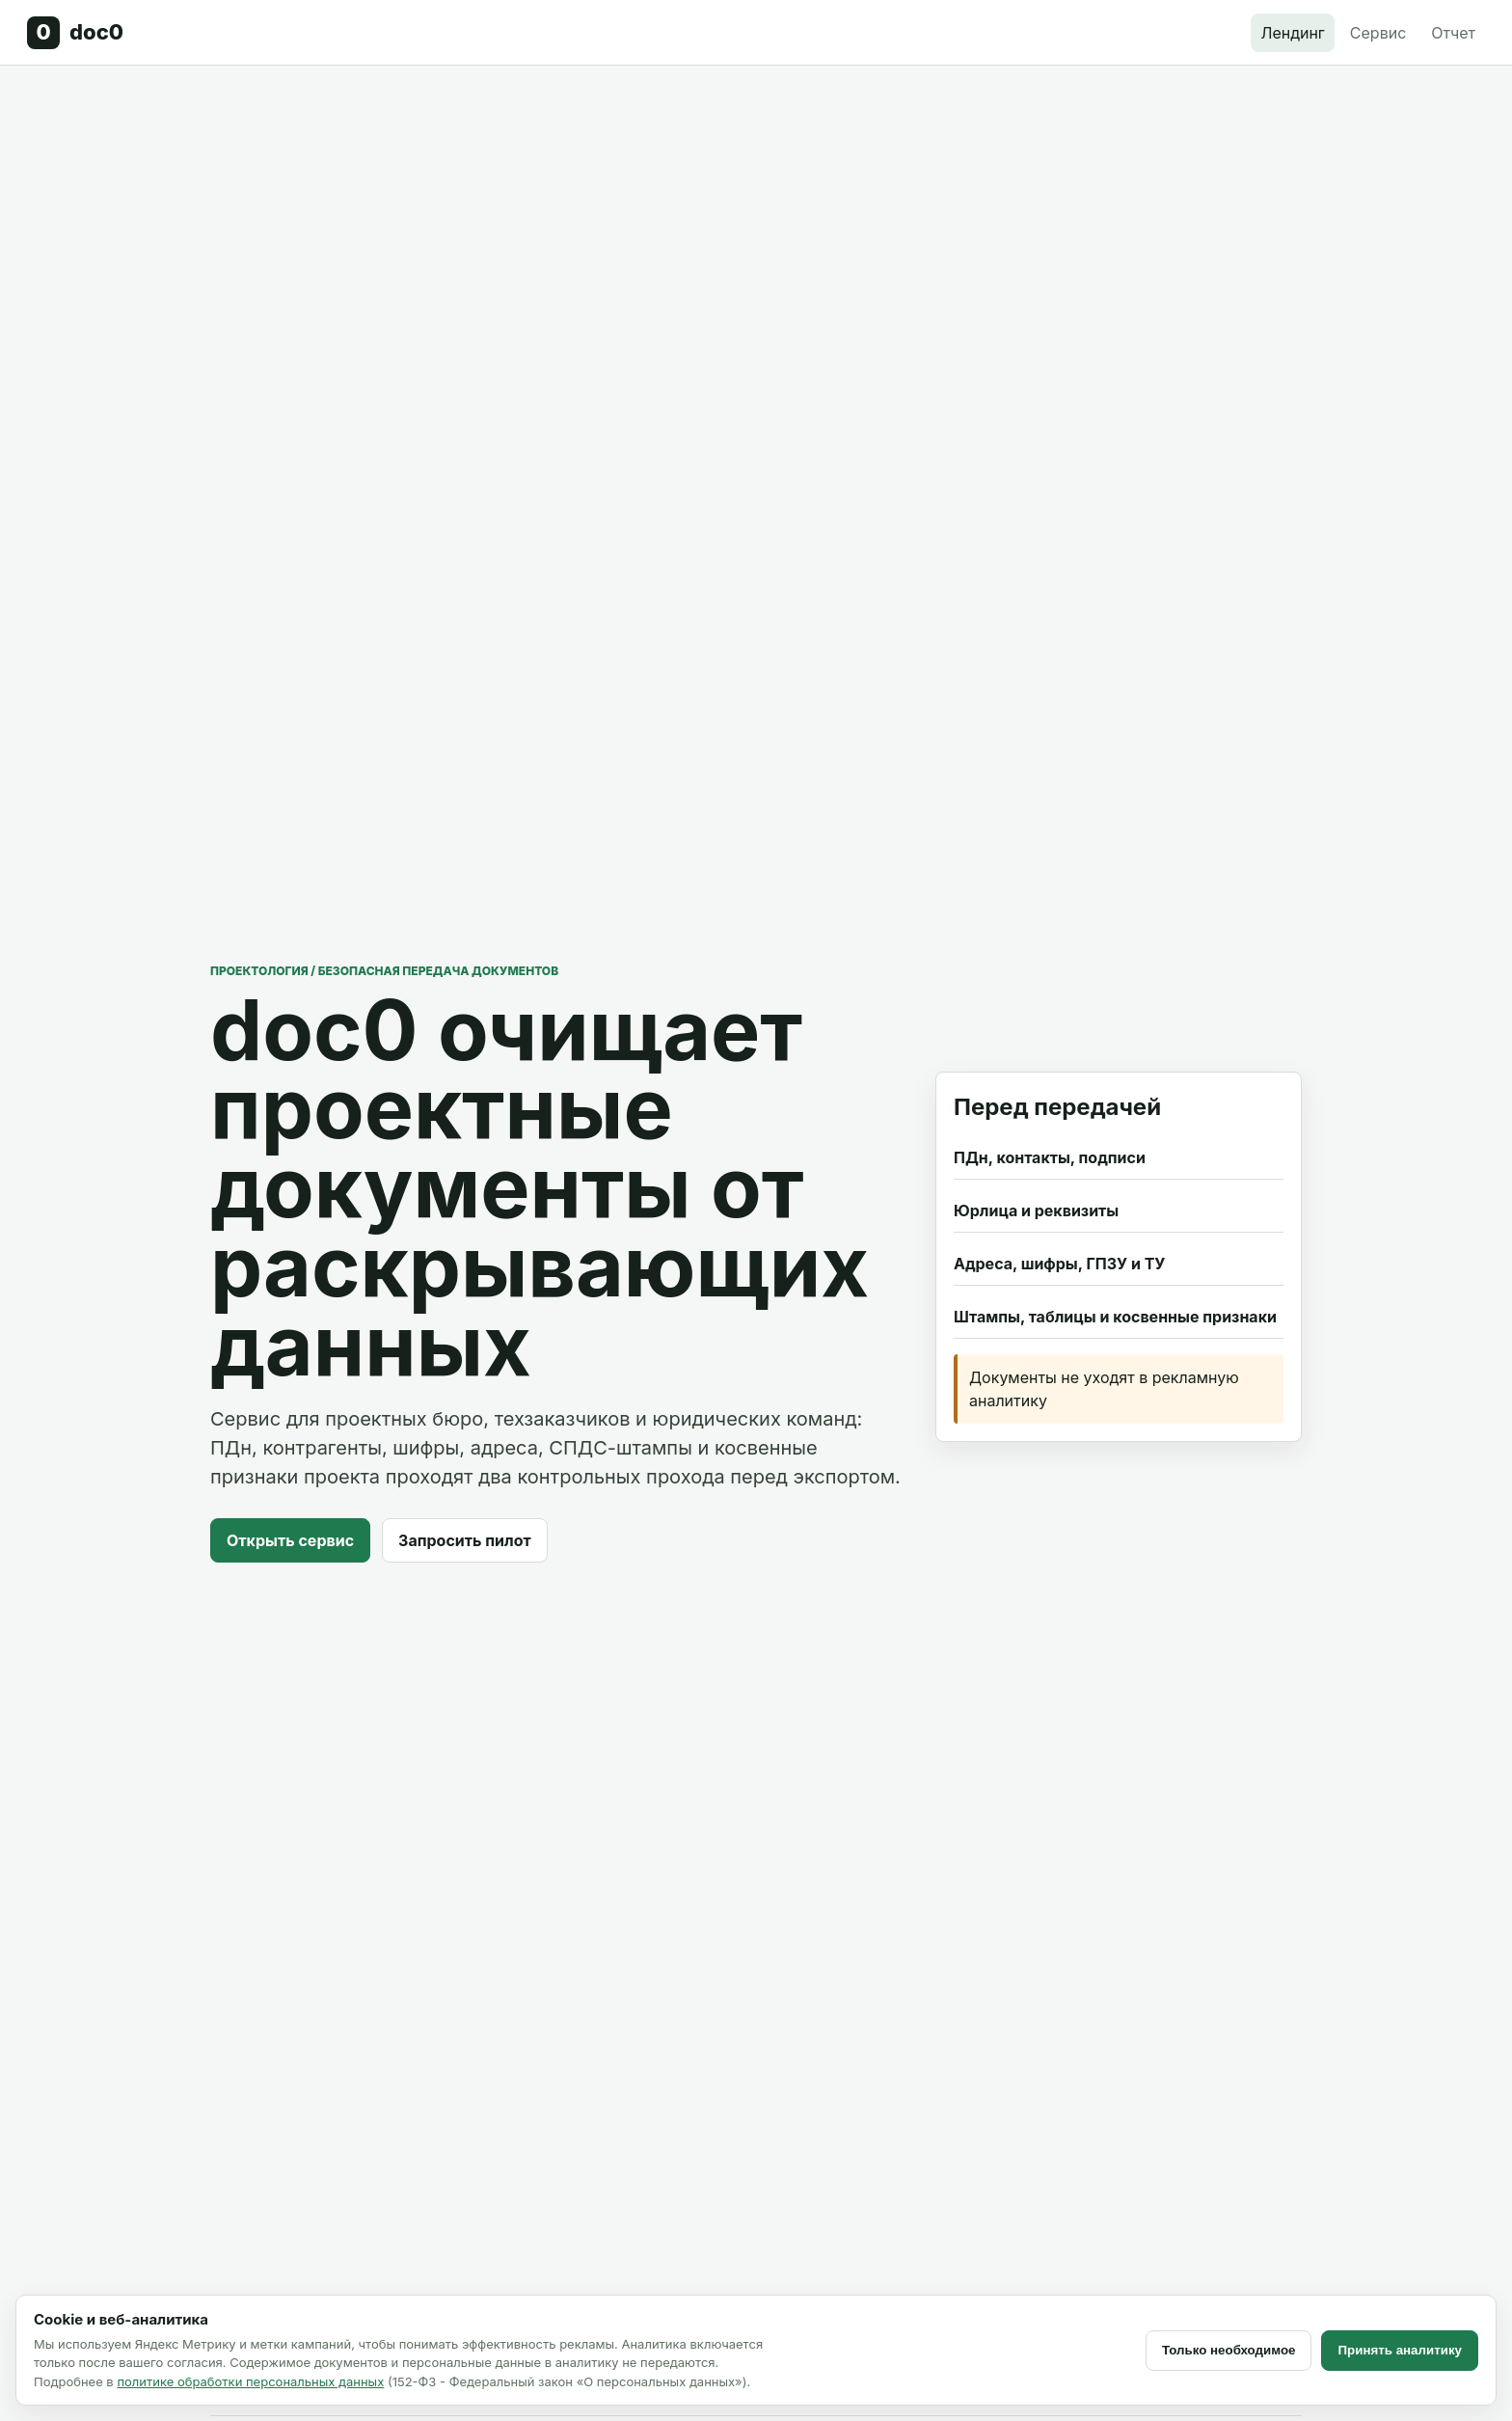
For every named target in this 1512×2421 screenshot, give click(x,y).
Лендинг (1292, 32)
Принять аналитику (1399, 2350)
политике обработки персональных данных (250, 2381)
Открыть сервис (290, 1540)
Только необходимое (1229, 2350)
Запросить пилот (464, 1540)
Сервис (1378, 32)
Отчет (1453, 32)
